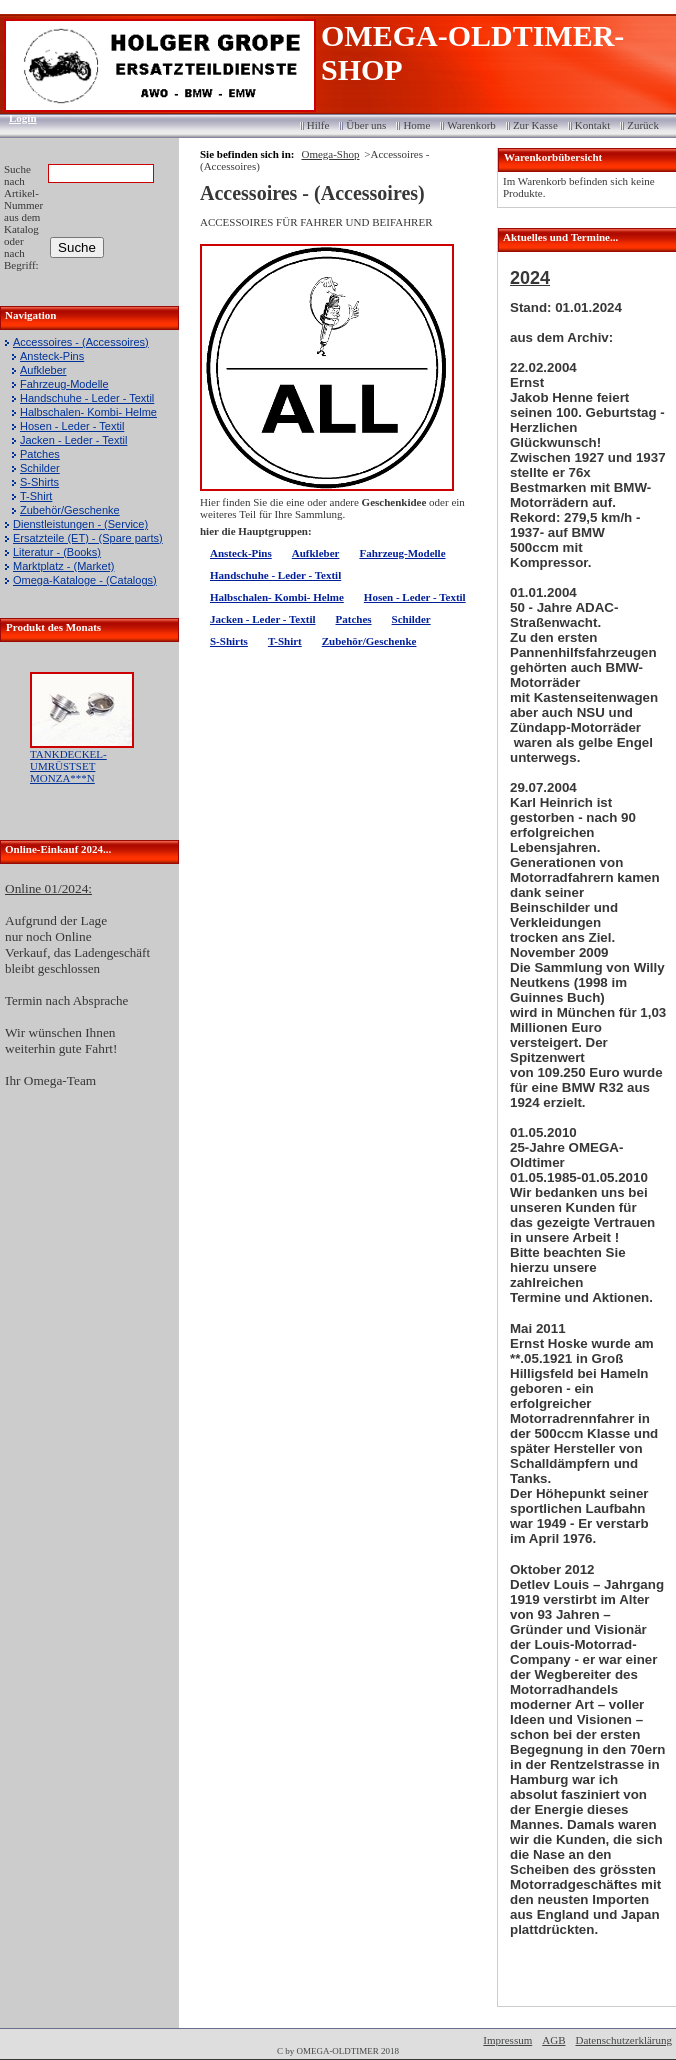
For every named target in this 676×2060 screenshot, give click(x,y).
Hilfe (318, 125)
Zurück (643, 125)
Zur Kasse (535, 125)
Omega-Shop (330, 154)
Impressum (507, 2040)
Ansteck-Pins (52, 356)
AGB (553, 2040)
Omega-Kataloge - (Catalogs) (85, 580)
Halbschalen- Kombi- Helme (88, 412)
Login (16, 118)
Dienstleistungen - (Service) (80, 524)
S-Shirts (39, 482)
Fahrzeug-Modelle (64, 384)
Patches (40, 454)
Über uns (366, 125)
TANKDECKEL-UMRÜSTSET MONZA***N (68, 766)
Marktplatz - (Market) (63, 566)
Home (416, 125)
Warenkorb (471, 125)
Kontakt (592, 125)
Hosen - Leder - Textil (72, 426)
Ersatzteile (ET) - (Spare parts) (88, 538)
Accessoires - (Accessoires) (81, 342)
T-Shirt (36, 496)
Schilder (40, 468)
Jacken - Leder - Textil (73, 440)
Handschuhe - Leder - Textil (87, 398)
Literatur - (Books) (57, 552)
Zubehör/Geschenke (70, 510)
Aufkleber (43, 370)
